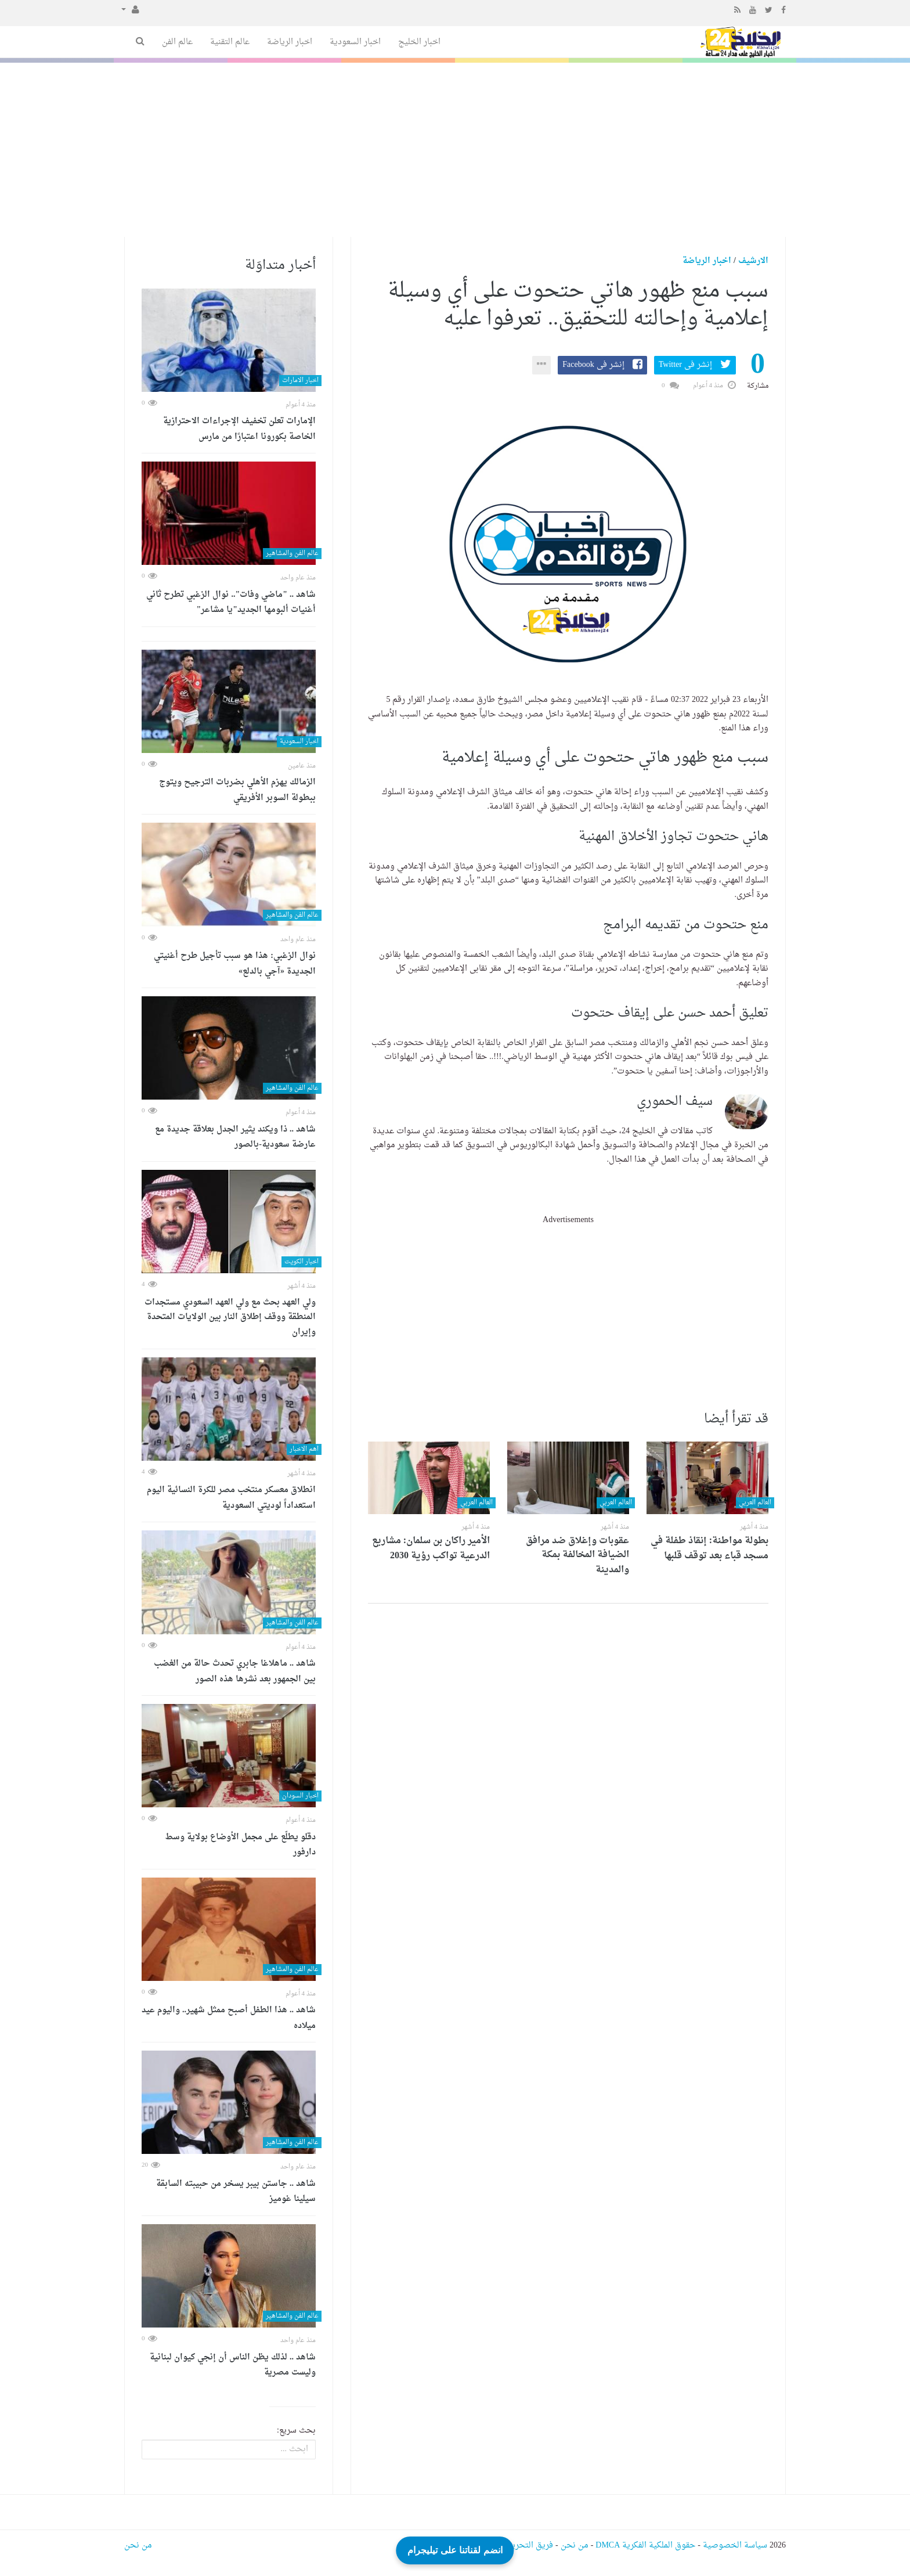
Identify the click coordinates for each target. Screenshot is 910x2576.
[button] (130, 10)
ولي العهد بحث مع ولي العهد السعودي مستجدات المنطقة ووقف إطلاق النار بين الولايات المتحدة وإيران (230, 1318)
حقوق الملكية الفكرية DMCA (645, 2545)
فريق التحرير (530, 2545)
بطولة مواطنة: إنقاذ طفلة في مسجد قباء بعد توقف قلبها (709, 1548)
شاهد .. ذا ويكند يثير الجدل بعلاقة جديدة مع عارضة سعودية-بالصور (235, 1137)
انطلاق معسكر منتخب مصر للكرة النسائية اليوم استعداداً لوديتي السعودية (231, 1498)
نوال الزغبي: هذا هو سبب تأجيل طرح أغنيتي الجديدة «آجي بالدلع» (235, 964)
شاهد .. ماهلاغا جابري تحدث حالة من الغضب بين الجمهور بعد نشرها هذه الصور (235, 1672)
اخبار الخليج (419, 42)
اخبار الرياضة (289, 42)
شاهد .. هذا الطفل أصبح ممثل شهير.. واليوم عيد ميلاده (229, 2018)
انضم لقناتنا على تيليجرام (454, 2547)
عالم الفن (177, 42)
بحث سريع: (296, 2431)
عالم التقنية (230, 42)
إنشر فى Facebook (593, 365)
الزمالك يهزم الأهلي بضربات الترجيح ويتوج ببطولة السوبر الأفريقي (237, 790)
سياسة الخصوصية (735, 2545)
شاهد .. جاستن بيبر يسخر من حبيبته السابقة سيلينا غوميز (236, 2192)
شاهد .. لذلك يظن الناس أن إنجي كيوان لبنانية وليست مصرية (233, 2365)
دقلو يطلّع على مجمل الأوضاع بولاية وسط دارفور (240, 1845)
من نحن (574, 2545)
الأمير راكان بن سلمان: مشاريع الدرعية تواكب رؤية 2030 (431, 1548)
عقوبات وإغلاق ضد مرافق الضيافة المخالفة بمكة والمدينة (577, 1555)
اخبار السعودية (355, 42)
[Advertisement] (455, 150)
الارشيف (753, 261)
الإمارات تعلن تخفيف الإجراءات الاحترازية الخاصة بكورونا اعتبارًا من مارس (239, 429)
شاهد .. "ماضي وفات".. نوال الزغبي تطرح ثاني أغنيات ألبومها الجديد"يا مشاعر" (231, 603)
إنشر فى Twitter (685, 365)
